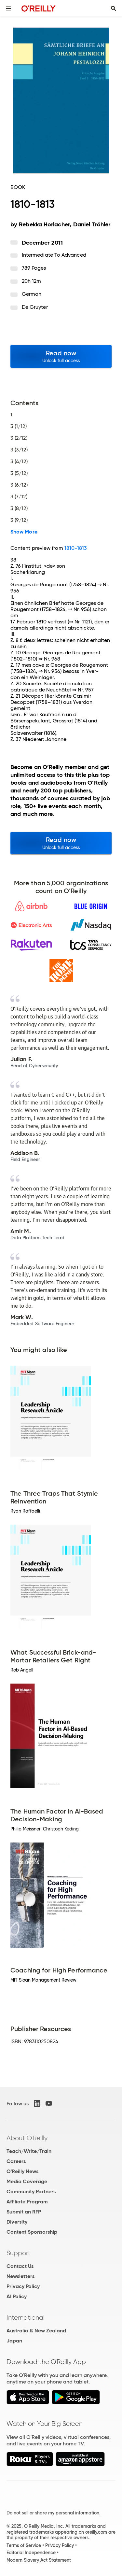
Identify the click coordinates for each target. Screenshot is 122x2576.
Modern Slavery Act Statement (39, 2560)
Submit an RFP (24, 2211)
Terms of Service (24, 2545)
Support (19, 2253)
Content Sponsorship (32, 2231)
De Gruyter (35, 307)
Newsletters (20, 2276)
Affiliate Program (27, 2201)
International (26, 2317)
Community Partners (31, 2191)
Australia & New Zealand (36, 2330)
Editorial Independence (31, 2552)
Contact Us (20, 2266)
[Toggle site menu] (8, 8)
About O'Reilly (27, 2138)
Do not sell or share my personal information (53, 2513)
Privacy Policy (23, 2286)
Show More (23, 531)
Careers (16, 2161)
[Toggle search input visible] (113, 8)
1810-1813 (75, 548)
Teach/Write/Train (29, 2151)
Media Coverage (27, 2181)
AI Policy (17, 2296)
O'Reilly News (22, 2171)
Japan (14, 2340)
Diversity (17, 2221)
